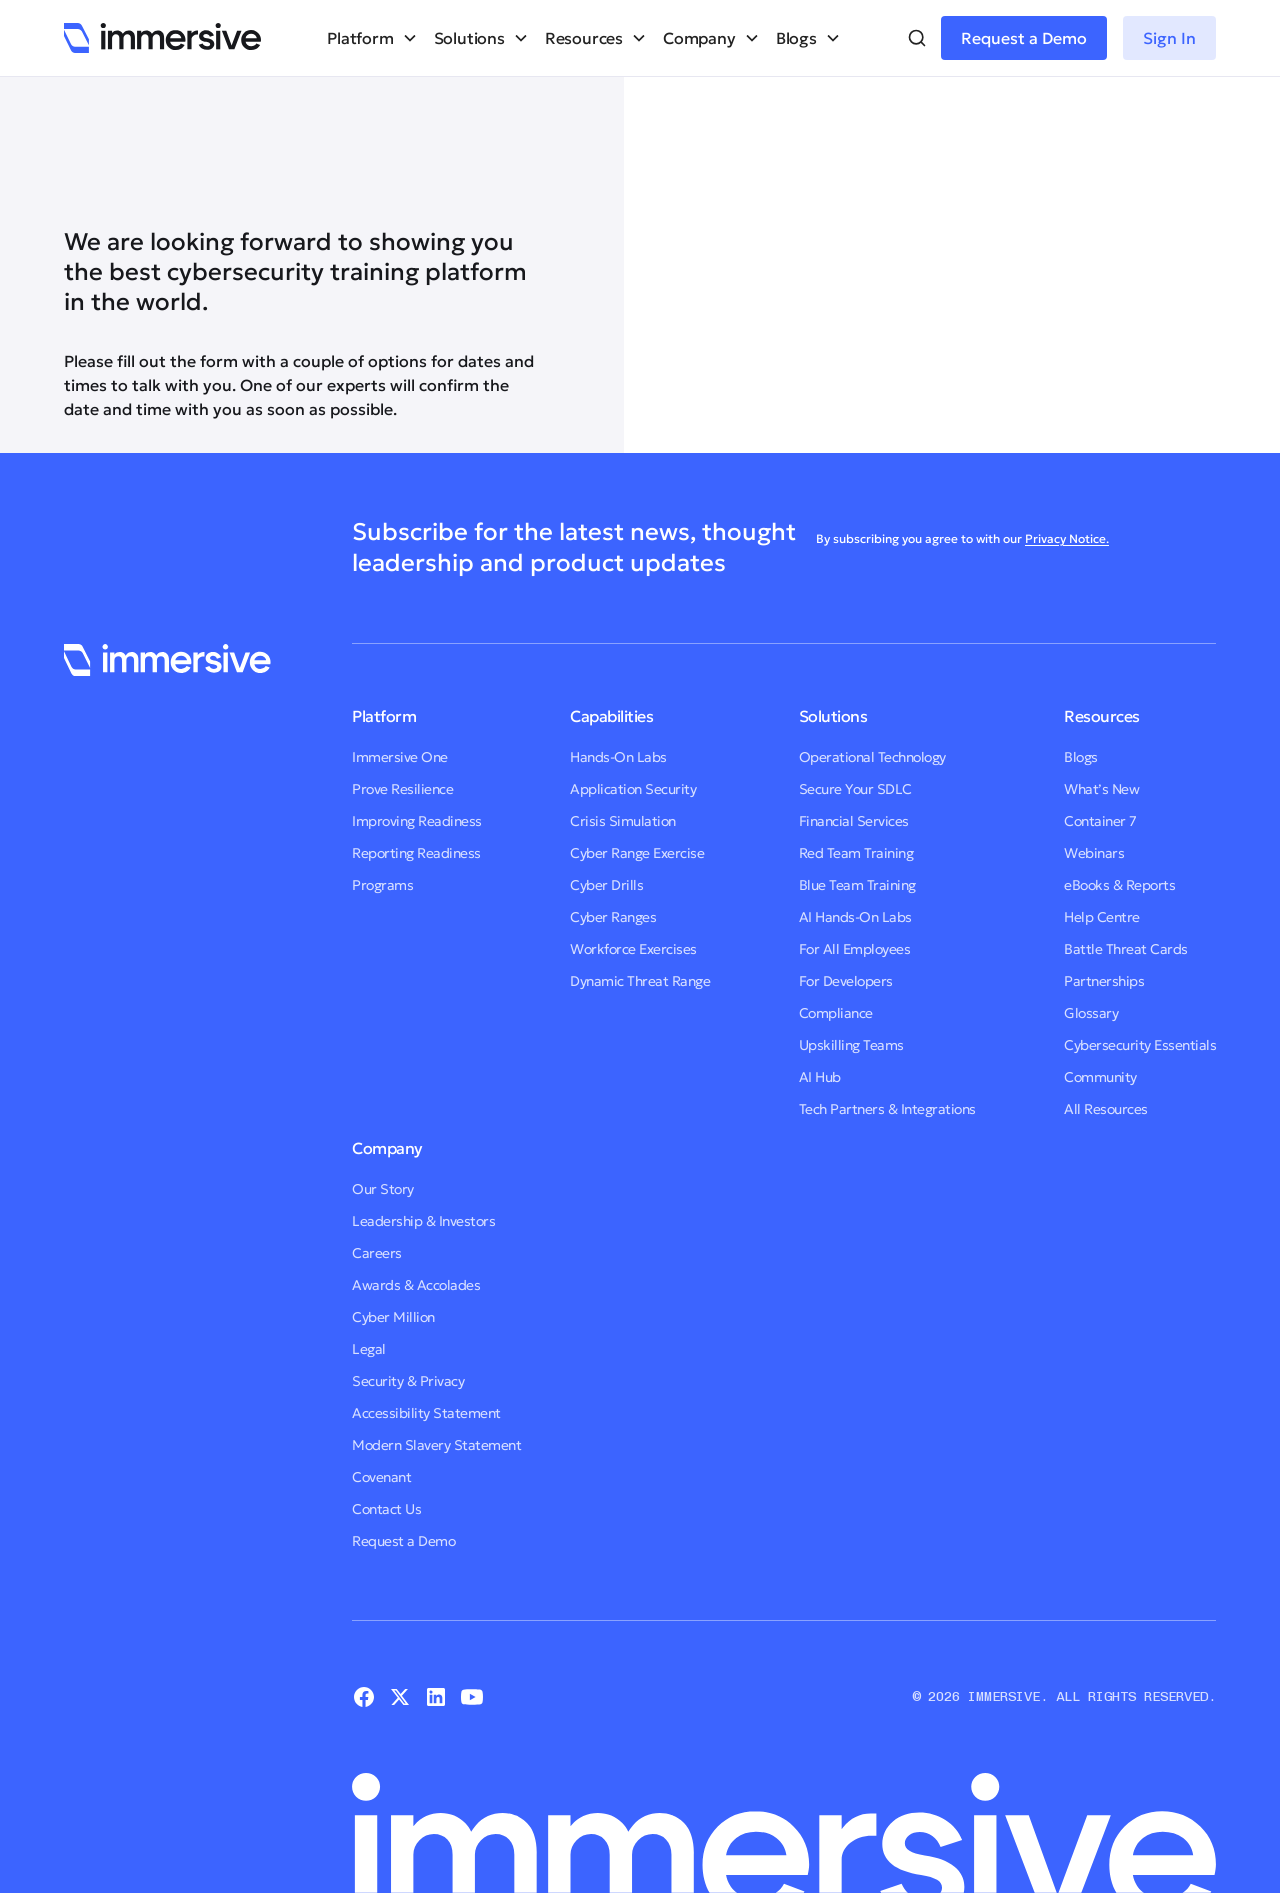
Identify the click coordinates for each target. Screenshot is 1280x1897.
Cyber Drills (606, 885)
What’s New (1101, 789)
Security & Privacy (408, 1381)
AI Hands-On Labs (855, 917)
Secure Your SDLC (855, 789)
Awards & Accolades (416, 1285)
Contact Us (386, 1509)
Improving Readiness (417, 821)
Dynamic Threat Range (640, 981)
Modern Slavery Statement (436, 1445)
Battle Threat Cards (1126, 949)
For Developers (846, 981)
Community (1100, 1077)
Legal (369, 1349)
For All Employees (855, 949)
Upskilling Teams (851, 1045)
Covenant (381, 1477)
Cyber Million (393, 1317)
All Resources (1106, 1109)
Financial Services (854, 821)
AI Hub (820, 1077)
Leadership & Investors (423, 1221)
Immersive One (400, 757)
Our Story (383, 1189)
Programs (382, 885)
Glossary (1091, 1013)
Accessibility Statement (426, 1413)
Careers (377, 1253)
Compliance (836, 1013)
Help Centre (1102, 917)
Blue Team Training (857, 885)
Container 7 (1100, 821)
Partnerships (1104, 981)
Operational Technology (872, 757)
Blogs (1081, 757)
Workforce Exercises (633, 949)
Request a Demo (1024, 38)
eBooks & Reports (1119, 885)
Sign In (1169, 38)
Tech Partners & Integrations (887, 1109)
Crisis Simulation (623, 821)
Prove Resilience (402, 789)
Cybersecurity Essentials (1140, 1045)
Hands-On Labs (618, 757)
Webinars (1094, 853)
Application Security (633, 789)
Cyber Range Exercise (637, 853)
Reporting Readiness (416, 853)
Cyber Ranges (613, 917)
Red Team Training (856, 853)
